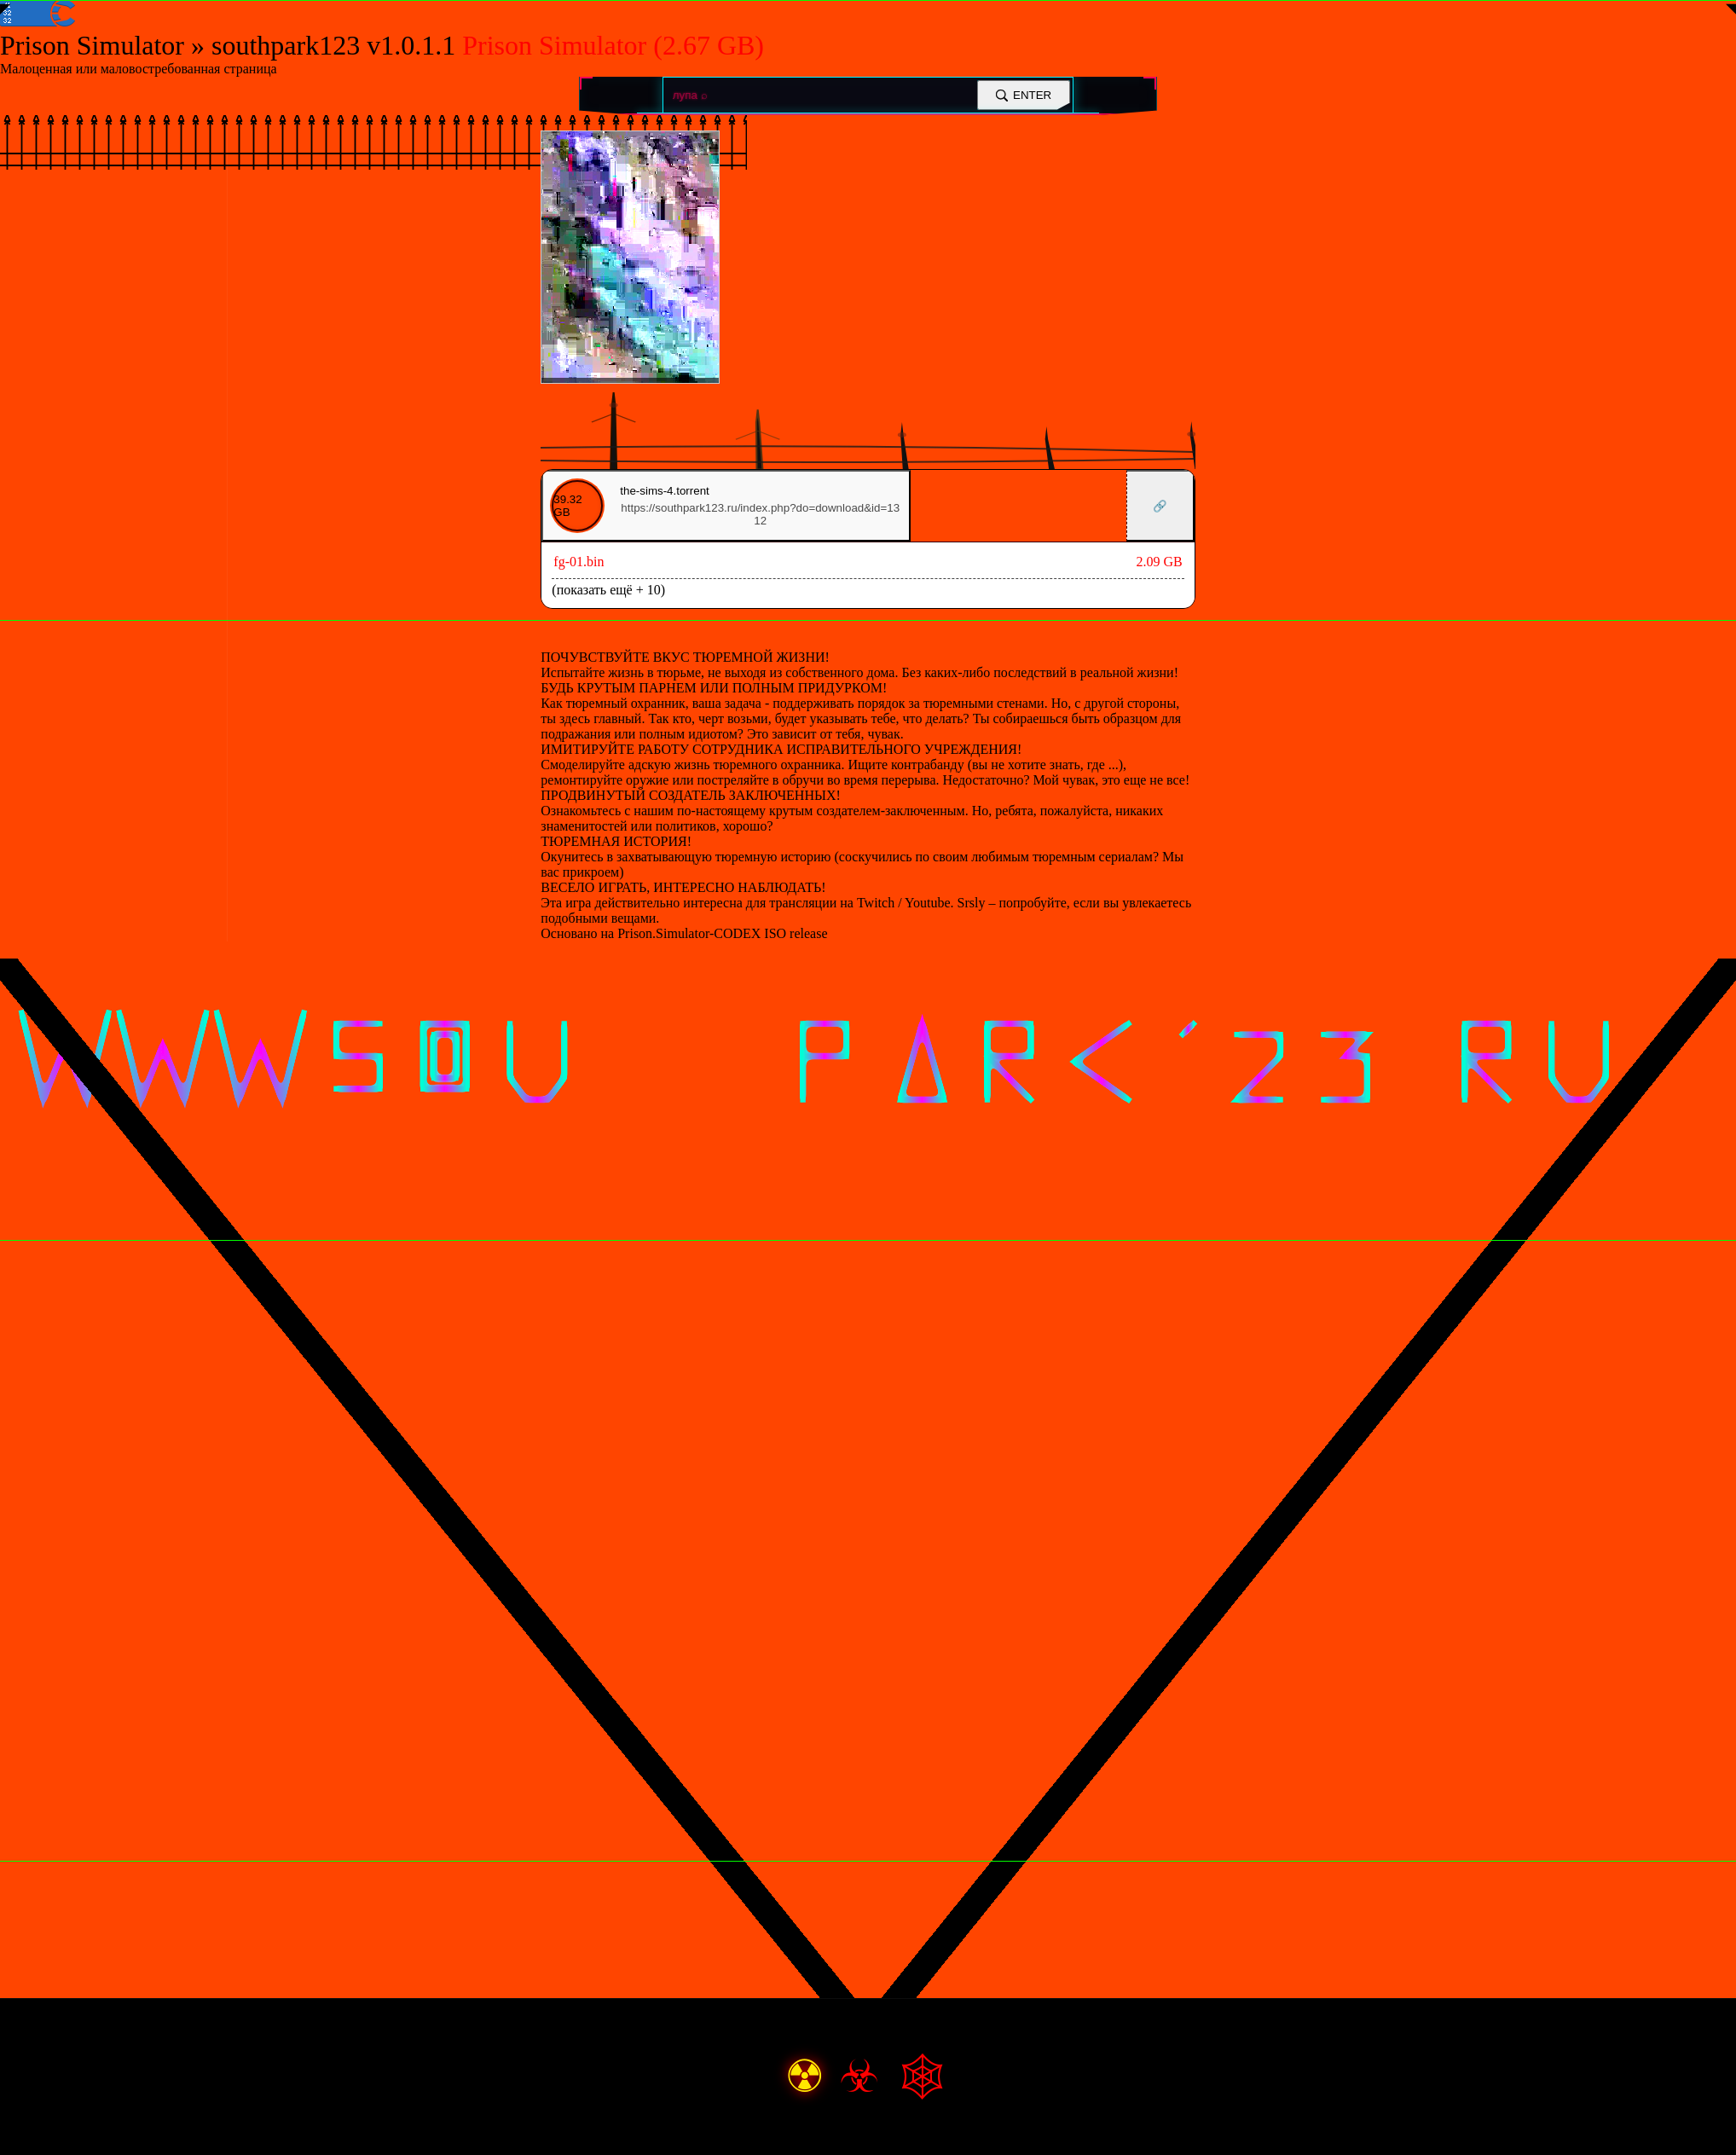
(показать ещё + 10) (608, 589)
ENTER (1023, 95)
